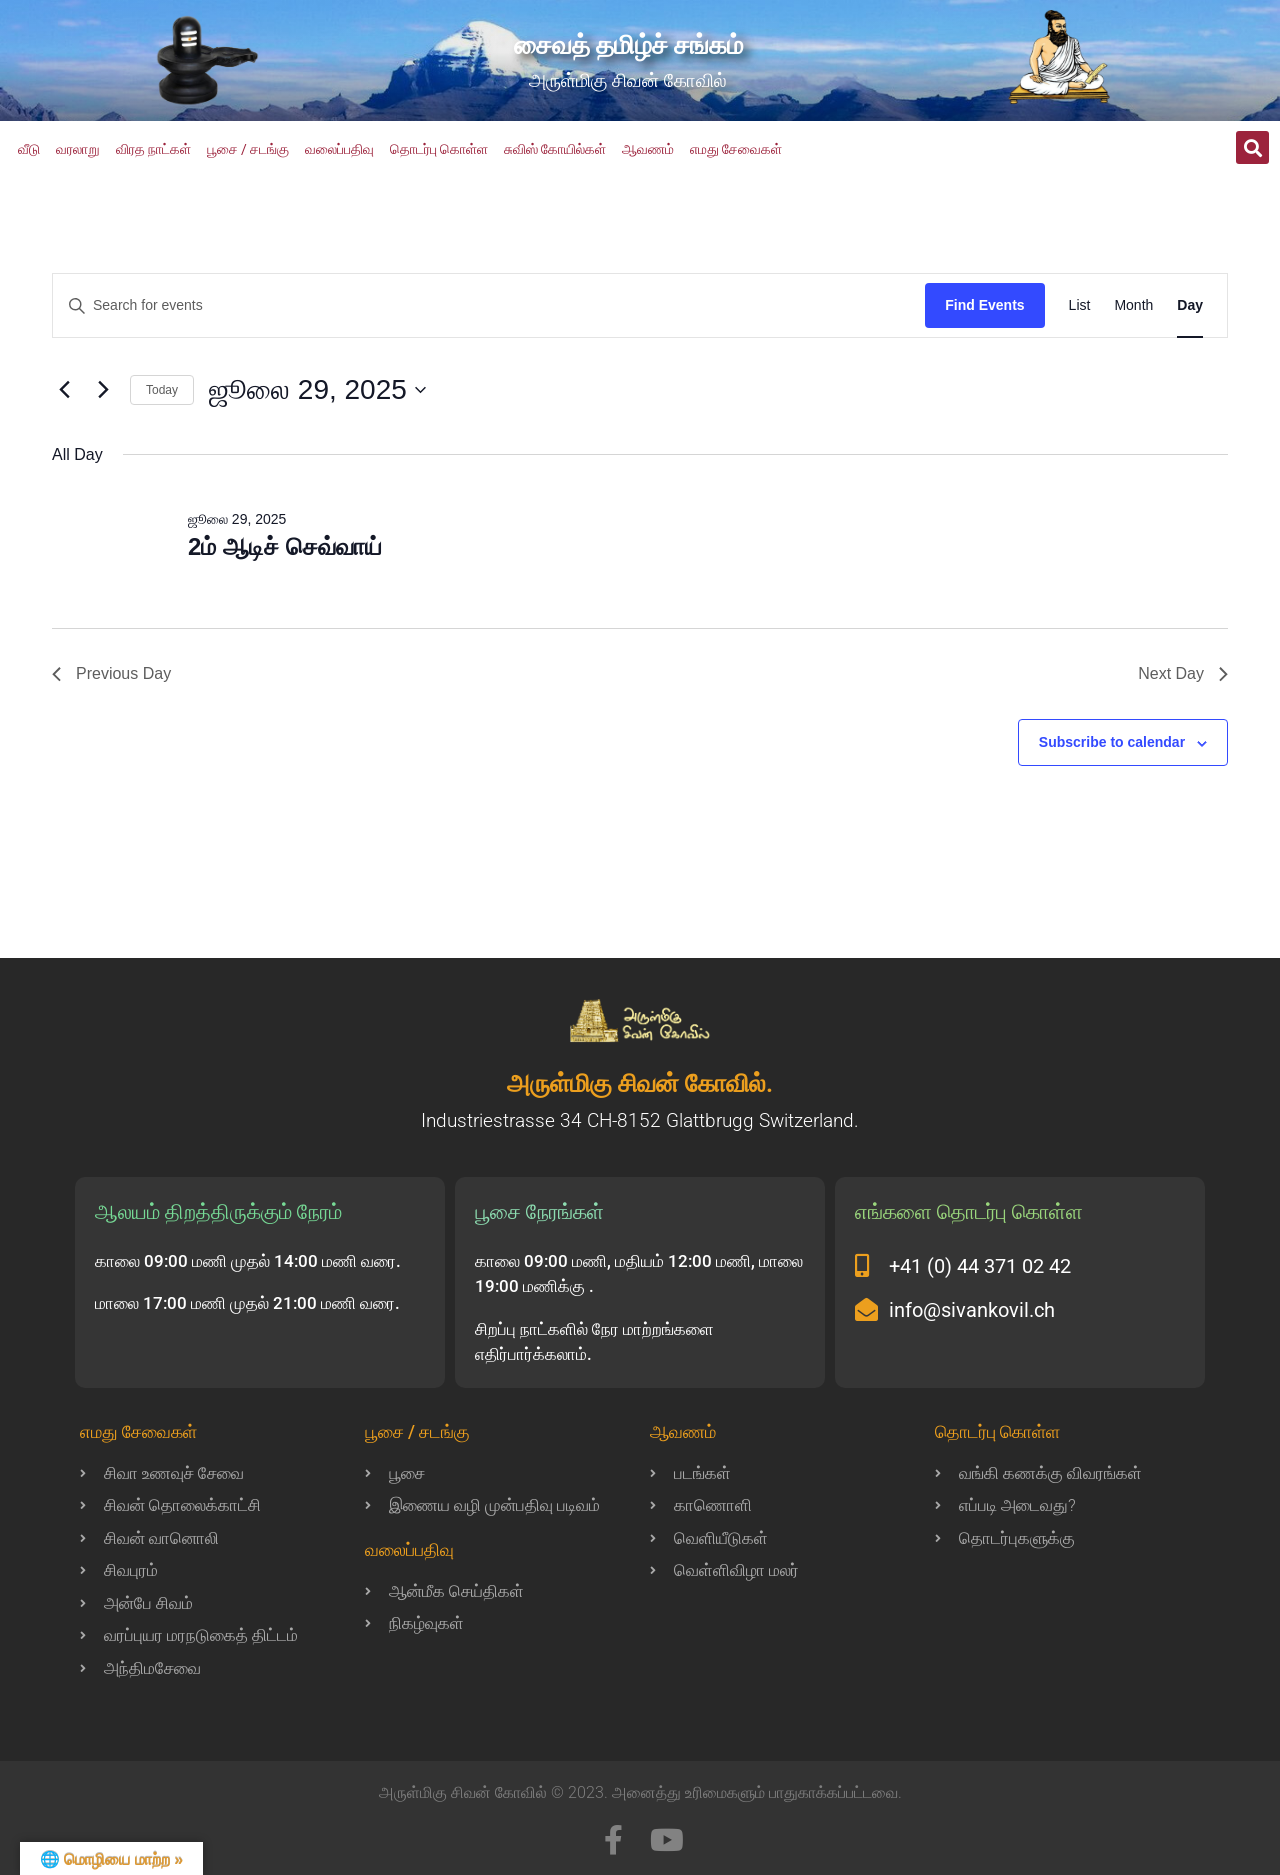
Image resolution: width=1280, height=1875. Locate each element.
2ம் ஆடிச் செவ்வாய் (285, 546)
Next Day (1183, 673)
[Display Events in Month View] (1133, 305)
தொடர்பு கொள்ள (439, 149)
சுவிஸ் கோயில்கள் (555, 149)
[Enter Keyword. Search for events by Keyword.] (489, 305)
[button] (1252, 147)
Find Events (984, 305)
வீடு (29, 149)
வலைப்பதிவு (339, 149)
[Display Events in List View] (1080, 305)
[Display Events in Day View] (1190, 305)
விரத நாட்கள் (153, 149)
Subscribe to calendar (1112, 742)
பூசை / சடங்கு (248, 149)
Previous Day (111, 673)
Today (162, 390)
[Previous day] (64, 390)
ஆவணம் (648, 149)
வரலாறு (78, 149)
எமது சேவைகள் (736, 149)
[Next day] (103, 390)
